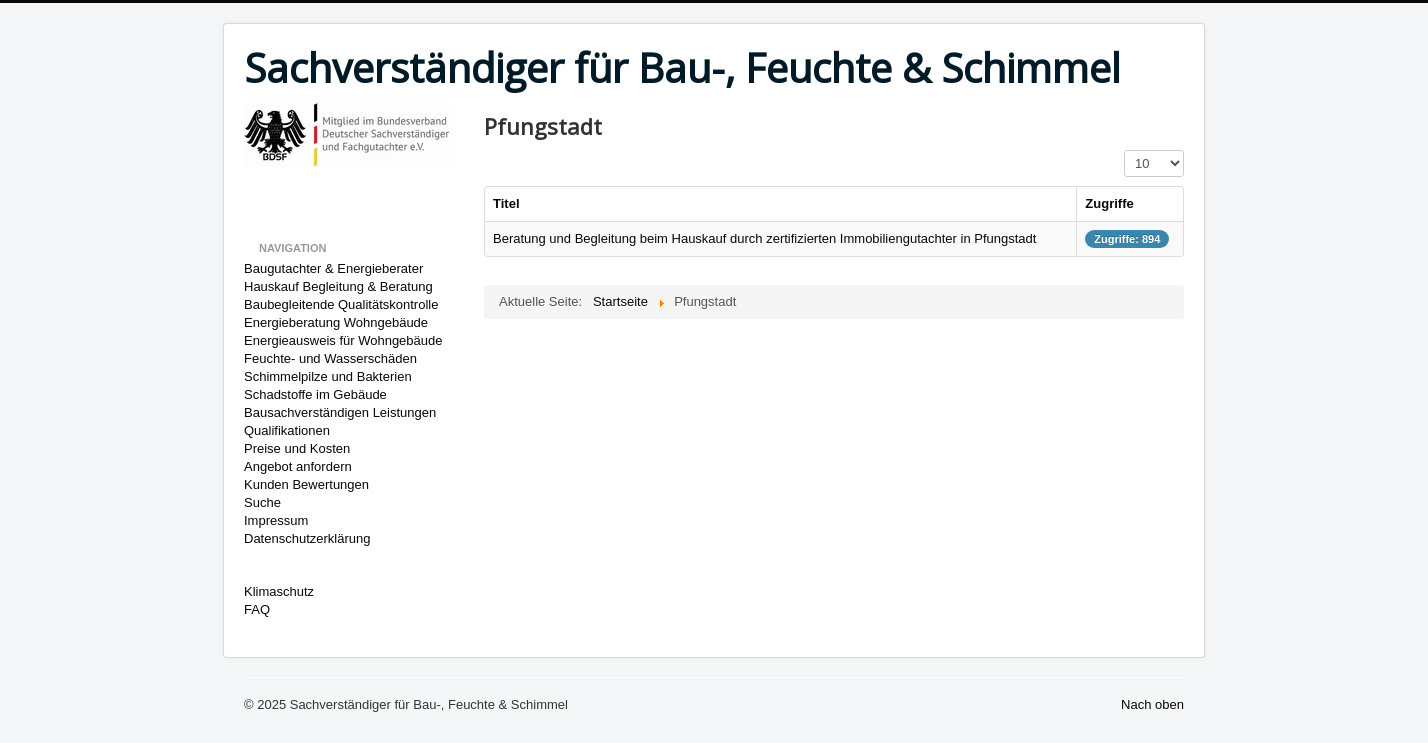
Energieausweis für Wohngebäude (343, 340)
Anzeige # (1124, 150)
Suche (262, 502)
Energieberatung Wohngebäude (336, 322)
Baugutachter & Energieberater (333, 268)
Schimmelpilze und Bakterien (328, 376)
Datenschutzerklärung (307, 538)
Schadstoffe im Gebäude (315, 394)
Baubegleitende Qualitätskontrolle (341, 304)
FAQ (257, 609)
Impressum (276, 520)
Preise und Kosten (297, 448)
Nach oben (1152, 704)
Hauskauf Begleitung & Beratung (338, 286)
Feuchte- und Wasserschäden (330, 358)
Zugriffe (1109, 203)
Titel (506, 203)
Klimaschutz (279, 591)
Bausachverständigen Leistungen (340, 412)
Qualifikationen (287, 430)
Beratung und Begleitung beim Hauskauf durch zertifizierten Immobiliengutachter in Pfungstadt (764, 238)
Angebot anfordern (298, 466)
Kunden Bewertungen (306, 484)
